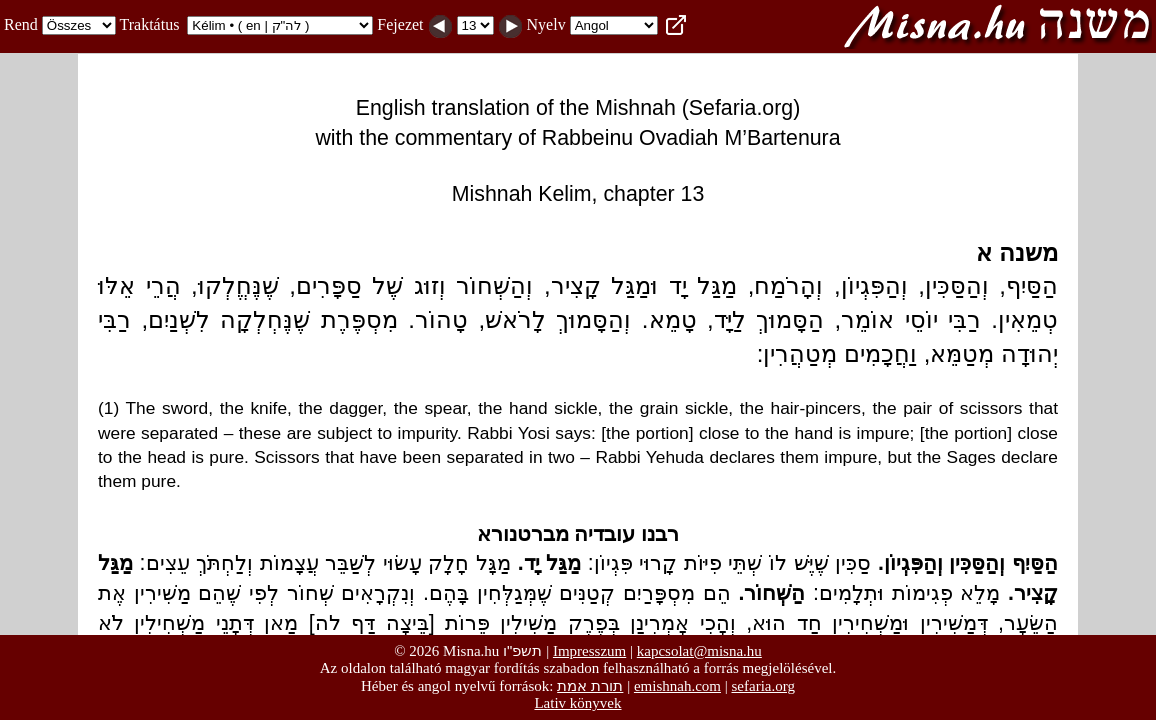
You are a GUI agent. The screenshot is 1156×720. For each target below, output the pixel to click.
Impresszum (589, 651)
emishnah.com (677, 686)
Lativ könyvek (577, 703)
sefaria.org (763, 686)
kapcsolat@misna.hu (699, 651)
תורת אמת (590, 685)
